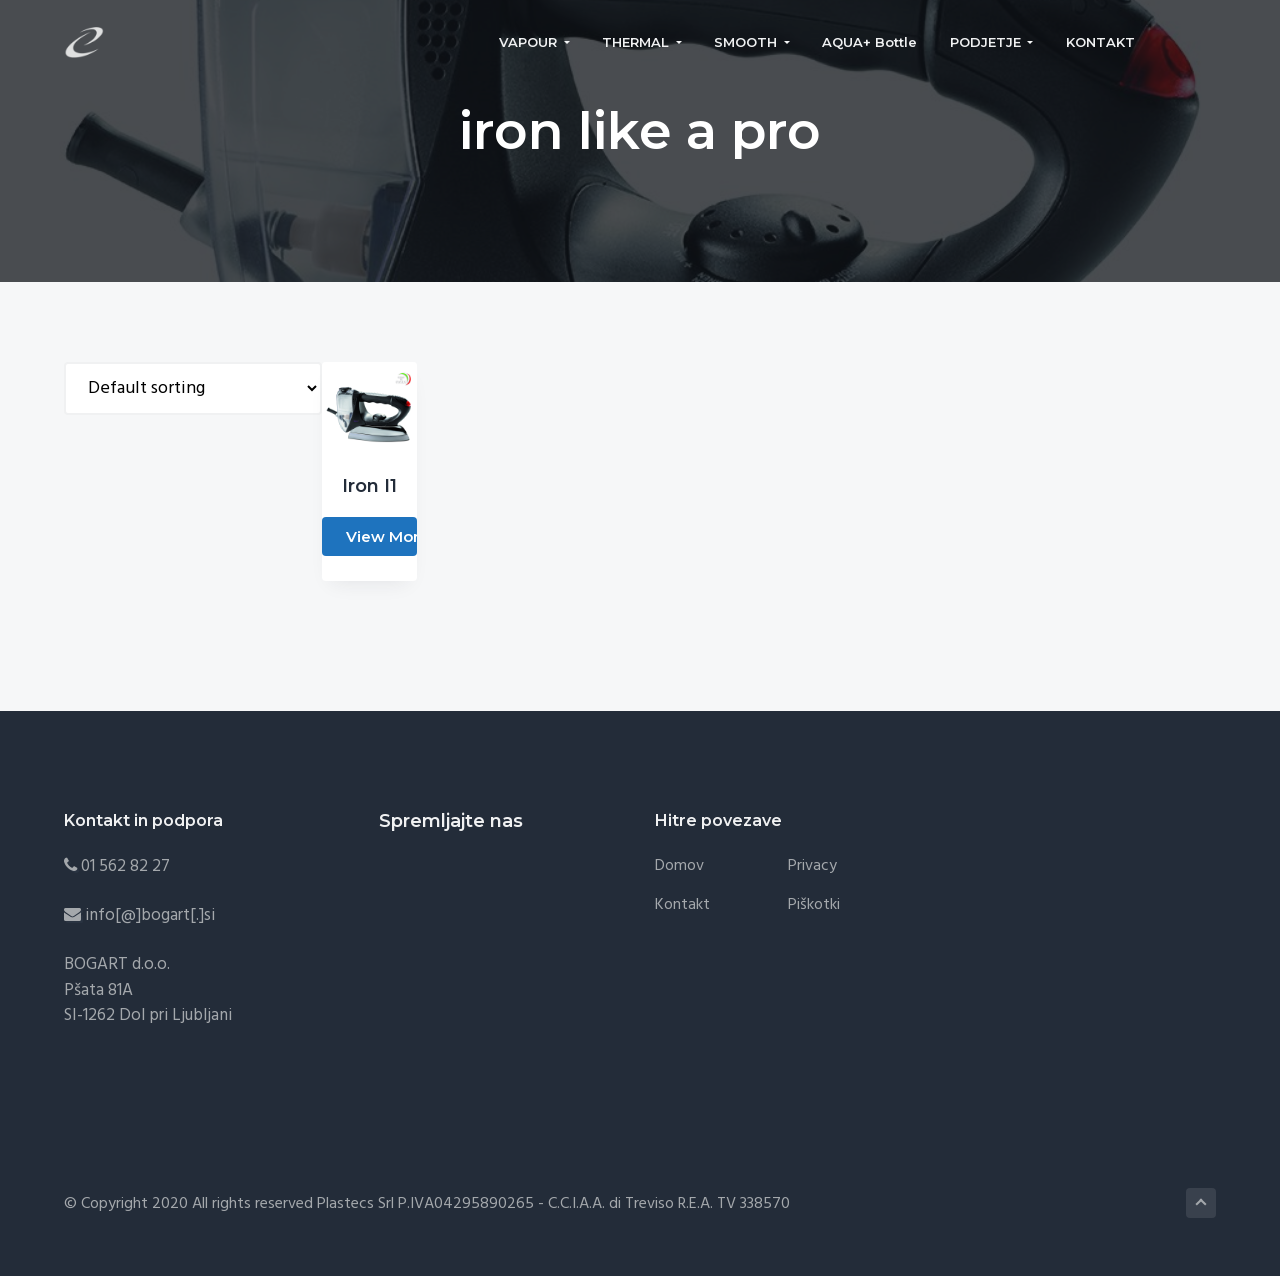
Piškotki (814, 905)
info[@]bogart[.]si (150, 915)
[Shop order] (193, 388)
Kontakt (682, 905)
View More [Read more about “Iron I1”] (381, 536)
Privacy (812, 866)
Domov (679, 866)
